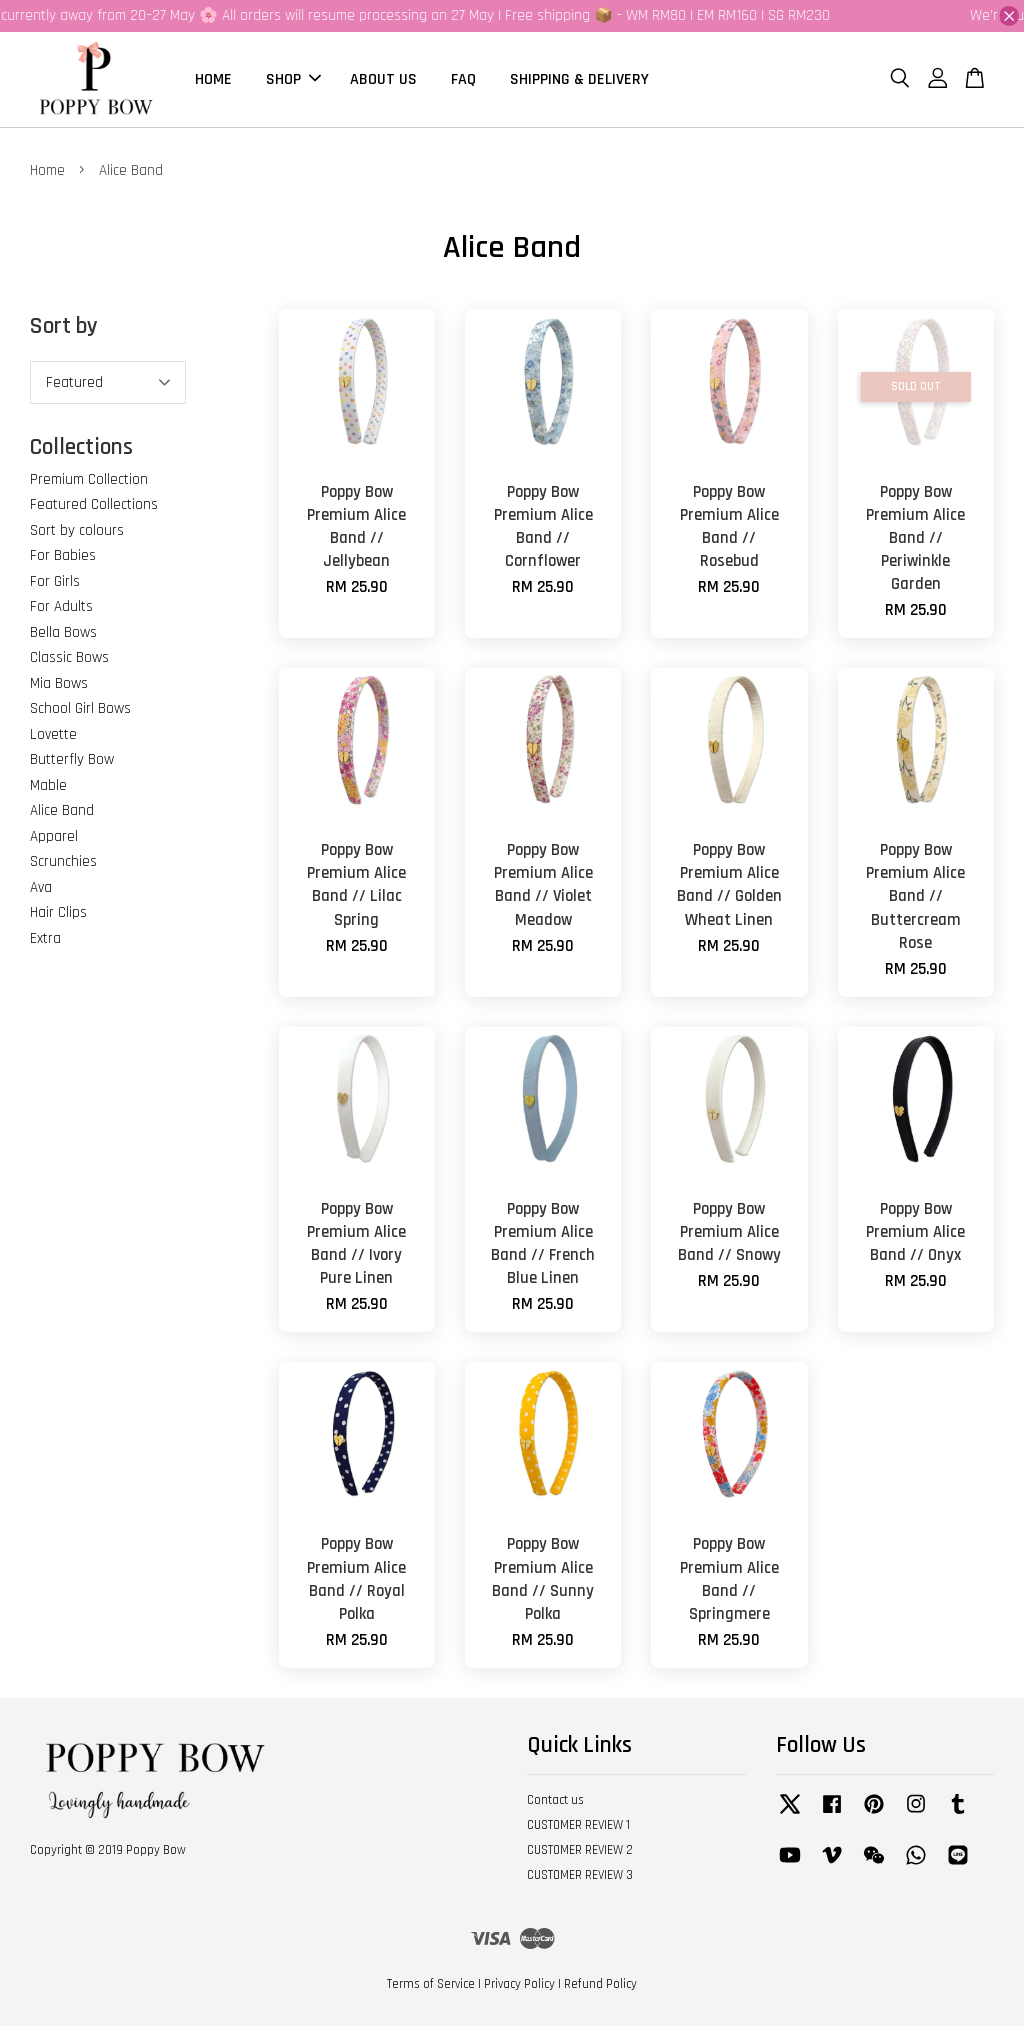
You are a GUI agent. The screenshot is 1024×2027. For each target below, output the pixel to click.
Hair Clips (58, 913)
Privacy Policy (519, 1985)
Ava (41, 888)
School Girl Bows (80, 709)
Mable (48, 786)
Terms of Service (431, 1985)
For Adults (61, 607)
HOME (213, 79)
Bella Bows (63, 633)
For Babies (63, 556)
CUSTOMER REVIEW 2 (580, 1851)
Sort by (64, 327)
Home (47, 171)
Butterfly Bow (72, 760)
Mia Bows (59, 684)
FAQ (463, 79)
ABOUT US (383, 79)
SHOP (293, 79)
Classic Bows (69, 658)
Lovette (53, 735)
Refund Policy (600, 1985)
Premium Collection (89, 480)
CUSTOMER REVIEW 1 (578, 1826)
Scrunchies (63, 862)
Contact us (555, 1801)
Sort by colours (77, 531)
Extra (45, 939)
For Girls (55, 582)
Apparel (54, 837)
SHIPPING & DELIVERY (579, 79)
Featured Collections (94, 505)
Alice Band (62, 811)
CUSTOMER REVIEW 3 (580, 1876)
